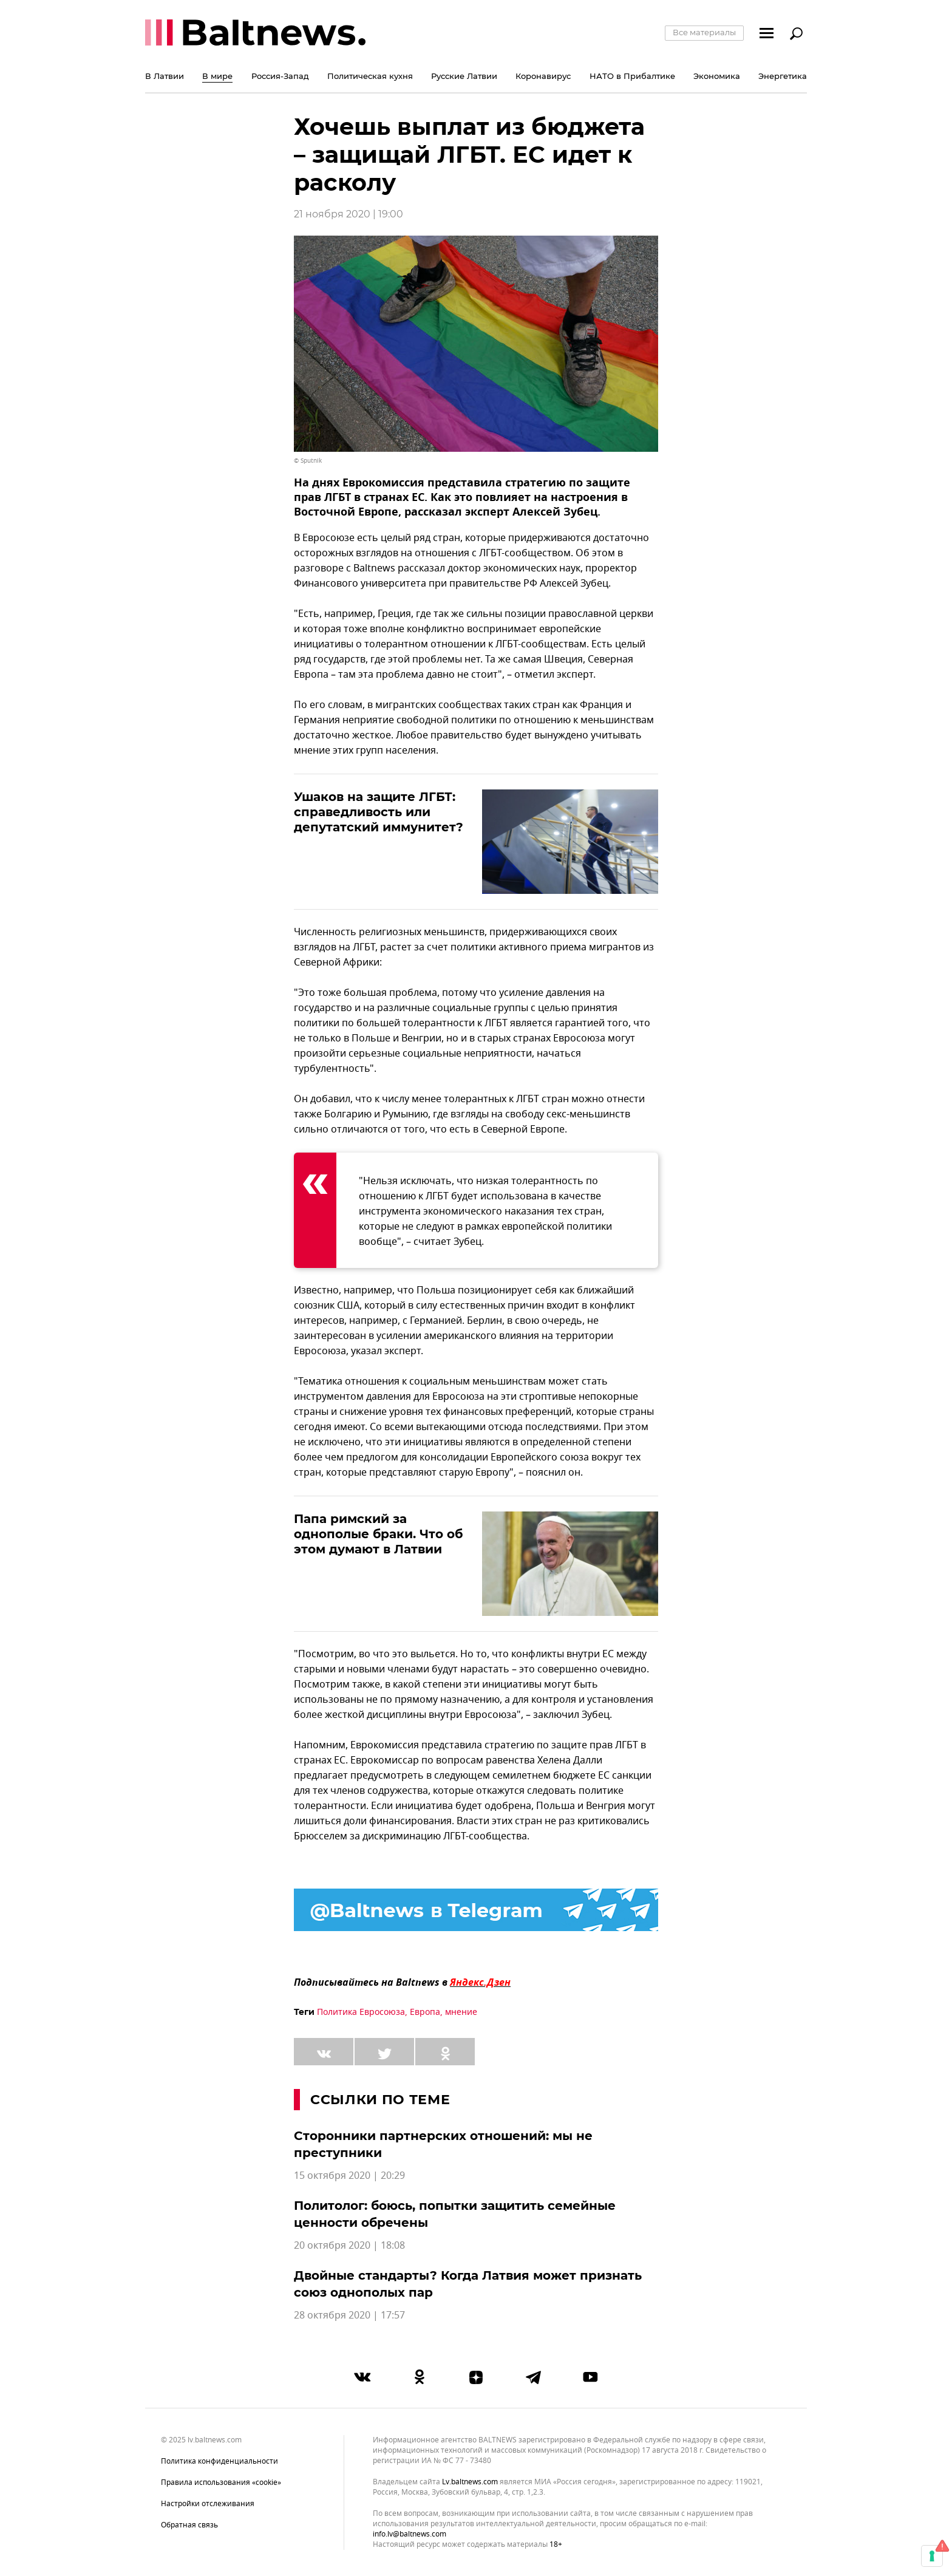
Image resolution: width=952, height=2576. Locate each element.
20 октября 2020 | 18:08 (349, 2245)
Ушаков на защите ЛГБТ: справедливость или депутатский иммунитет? (378, 811)
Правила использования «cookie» (221, 2482)
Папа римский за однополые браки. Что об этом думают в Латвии (378, 1533)
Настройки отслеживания (207, 2503)
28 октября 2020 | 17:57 (349, 2315)
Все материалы (704, 32)
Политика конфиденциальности (219, 2461)
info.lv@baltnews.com (409, 2534)
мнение (461, 2012)
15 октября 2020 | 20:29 (349, 2176)
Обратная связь (189, 2525)
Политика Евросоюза (361, 2012)
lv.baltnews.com (470, 2482)
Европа (425, 2012)
